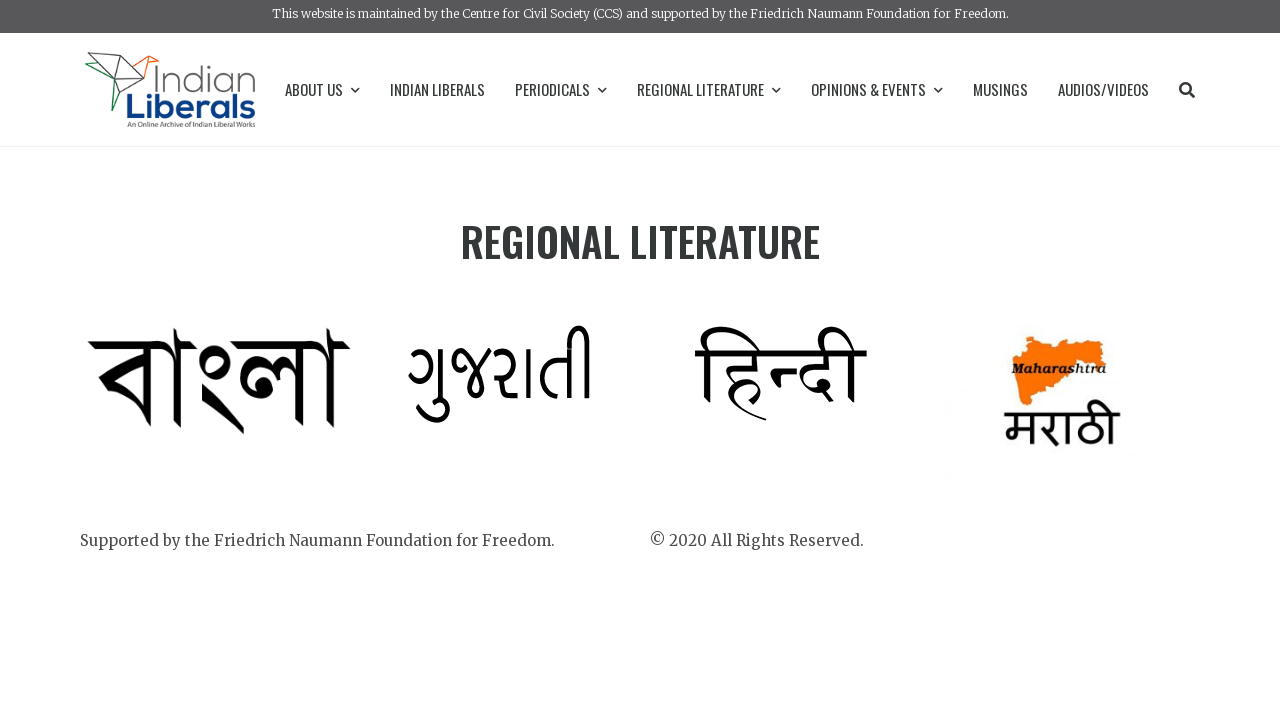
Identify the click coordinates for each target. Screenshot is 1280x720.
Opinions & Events (877, 89)
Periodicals (561, 89)
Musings (1000, 89)
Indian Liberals (437, 89)
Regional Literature (709, 89)
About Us (322, 89)
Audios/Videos (1103, 89)
